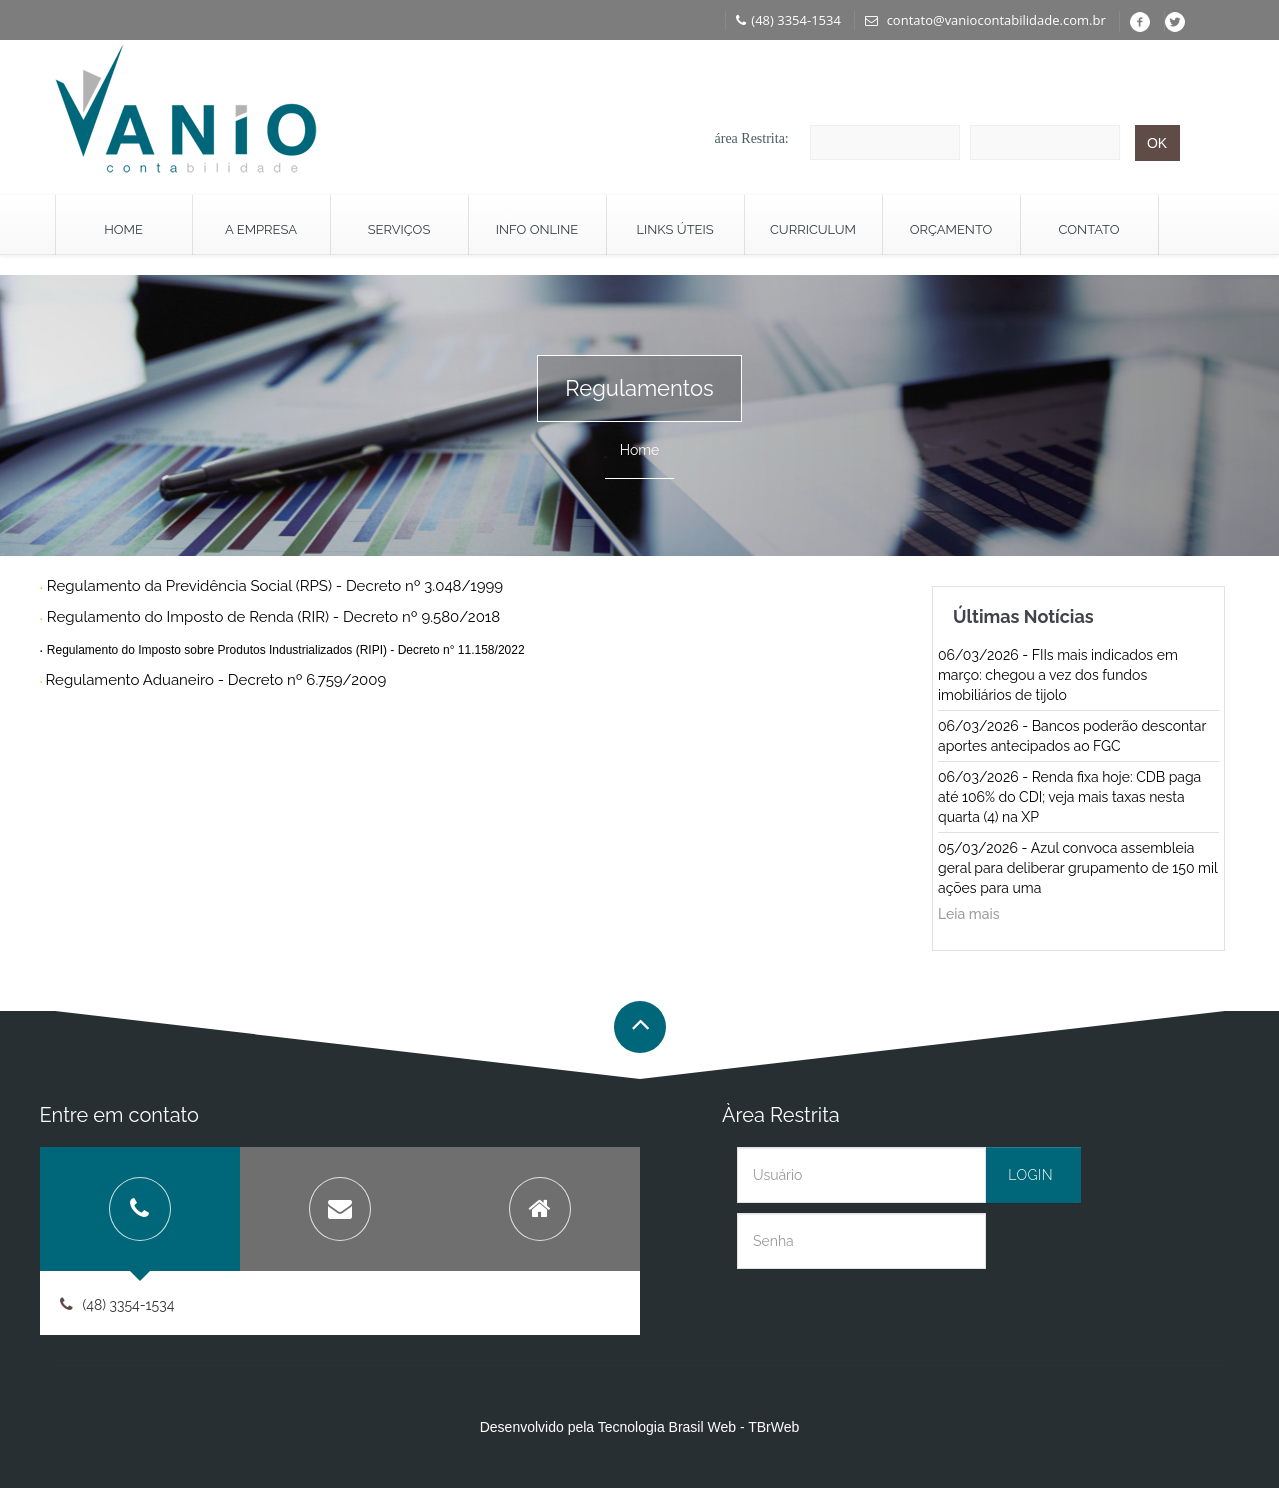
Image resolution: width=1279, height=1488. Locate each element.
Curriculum (813, 229)
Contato (1089, 229)
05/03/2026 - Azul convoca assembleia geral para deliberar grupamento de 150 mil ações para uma (1077, 868)
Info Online (537, 229)
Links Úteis (674, 229)
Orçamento (951, 229)
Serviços (399, 229)
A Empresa (261, 229)
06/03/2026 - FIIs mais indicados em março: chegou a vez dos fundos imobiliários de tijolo (1058, 675)
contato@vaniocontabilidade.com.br (985, 20)
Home (123, 229)
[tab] (140, 1209)
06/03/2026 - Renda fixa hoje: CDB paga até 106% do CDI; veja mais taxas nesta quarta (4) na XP (1069, 797)
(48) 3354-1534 (788, 20)
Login (1030, 1175)
